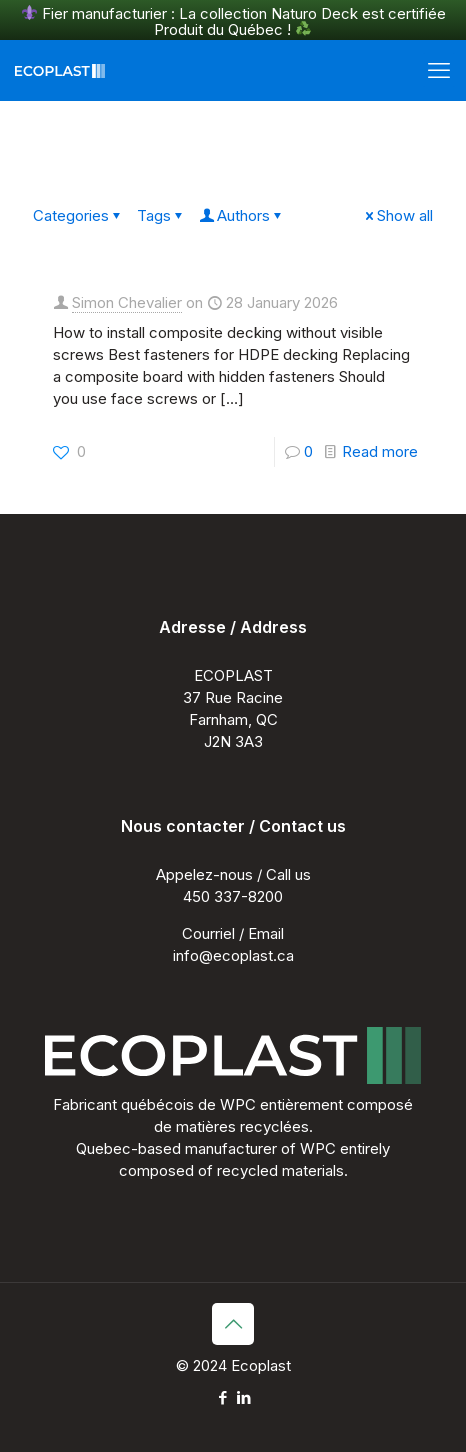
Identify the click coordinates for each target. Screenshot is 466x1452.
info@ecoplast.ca (233, 955)
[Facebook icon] (222, 1397)
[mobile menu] (439, 70)
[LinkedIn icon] (243, 1397)
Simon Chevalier (127, 302)
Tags (161, 215)
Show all (397, 215)
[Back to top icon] (233, 1324)
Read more (380, 451)
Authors (242, 215)
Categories (78, 215)
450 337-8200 (233, 896)
